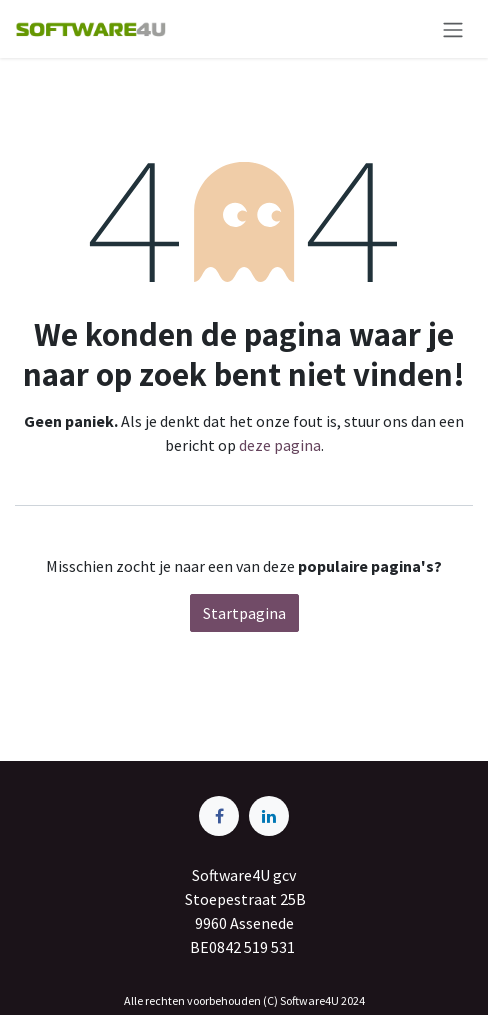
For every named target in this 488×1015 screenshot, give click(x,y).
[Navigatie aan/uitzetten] (453, 29)
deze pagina (280, 445)
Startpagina (244, 613)
